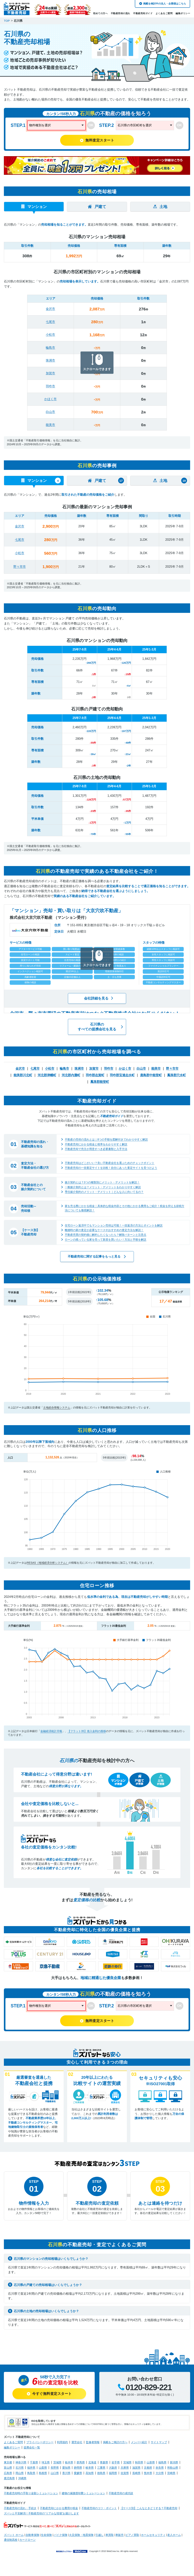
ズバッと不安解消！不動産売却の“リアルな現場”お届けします (41, 2513)
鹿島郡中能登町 (151, 1075)
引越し (99, 2534)
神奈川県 (21, 2462)
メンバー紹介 (139, 2442)
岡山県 (20, 2473)
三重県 (101, 2467)
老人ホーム (174, 2534)
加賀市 (50, 373)
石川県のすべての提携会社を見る (97, 1026)
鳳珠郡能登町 (99, 1081)
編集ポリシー (183, 13)
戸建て (99, 206)
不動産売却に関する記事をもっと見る (94, 1256)
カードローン (27, 2539)
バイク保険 (60, 2534)
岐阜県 (90, 2467)
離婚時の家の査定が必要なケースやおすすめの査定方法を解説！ (104, 1230)
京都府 (148, 2467)
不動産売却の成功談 (121, 2493)
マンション (36, 206)
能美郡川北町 (23, 1075)
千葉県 (34, 2462)
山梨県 (43, 2467)
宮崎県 (171, 2473)
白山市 (50, 411)
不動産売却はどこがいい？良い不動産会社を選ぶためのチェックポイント (109, 1162)
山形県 (151, 2462)
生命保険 (46, 2534)
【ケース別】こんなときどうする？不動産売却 (148, 2508)
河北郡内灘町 (71, 1075)
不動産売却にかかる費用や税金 (59, 2508)
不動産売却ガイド (142, 13)
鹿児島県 (9, 2478)
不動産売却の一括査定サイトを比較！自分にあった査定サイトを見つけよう (111, 1167)
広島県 (8, 2473)
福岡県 (113, 2473)
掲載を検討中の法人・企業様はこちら (164, 3)
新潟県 (174, 2462)
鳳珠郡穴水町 (176, 1075)
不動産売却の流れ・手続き (20, 2508)
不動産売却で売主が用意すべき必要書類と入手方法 (96, 1148)
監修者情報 (93, 2442)
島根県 (43, 2473)
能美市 (50, 424)
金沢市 (50, 308)
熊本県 (148, 2473)
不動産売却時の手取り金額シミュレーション (31, 2493)
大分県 (160, 2473)
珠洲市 (50, 360)
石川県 (20, 2467)
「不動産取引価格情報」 (38, 440)
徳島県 (101, 2473)
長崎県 (136, 2473)
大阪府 (113, 2467)
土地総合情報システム (56, 1407)
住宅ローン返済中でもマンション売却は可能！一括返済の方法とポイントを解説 (114, 1225)
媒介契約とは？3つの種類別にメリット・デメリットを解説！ (102, 1182)
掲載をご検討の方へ (115, 2442)
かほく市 (50, 399)
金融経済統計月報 (51, 1731)
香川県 (66, 2473)
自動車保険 (32, 2534)
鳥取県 (31, 2473)
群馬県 (81, 2462)
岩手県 (116, 2462)
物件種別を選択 (40, 125)
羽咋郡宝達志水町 (122, 1075)
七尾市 (50, 321)
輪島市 (50, 347)
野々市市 (19, 566)
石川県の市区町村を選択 (135, 125)
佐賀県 (125, 2473)
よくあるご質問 (164, 13)
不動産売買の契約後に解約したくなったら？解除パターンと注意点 (105, 1234)
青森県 (104, 2462)
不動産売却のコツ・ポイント (99, 2508)
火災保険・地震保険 (81, 2534)
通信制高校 (10, 2539)
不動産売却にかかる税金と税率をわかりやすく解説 (96, 1144)
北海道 (92, 2462)
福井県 (31, 2467)
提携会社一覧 (32, 2447)
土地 (162, 206)
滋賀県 (136, 2467)
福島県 (162, 2462)
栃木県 (69, 2462)
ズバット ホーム (14, 2534)
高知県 (90, 2473)
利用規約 (62, 2442)
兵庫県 (125, 2467)
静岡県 (78, 2467)
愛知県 (66, 2467)
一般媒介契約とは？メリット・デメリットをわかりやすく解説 (103, 1187)
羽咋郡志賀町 (95, 1075)
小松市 (50, 334)
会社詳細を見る (96, 998)
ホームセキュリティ (153, 2534)
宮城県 (127, 2462)
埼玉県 (46, 2462)
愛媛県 (78, 2473)
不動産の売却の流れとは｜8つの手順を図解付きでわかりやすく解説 (106, 1139)
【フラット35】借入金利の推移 (87, 1731)
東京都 (8, 2462)
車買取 (110, 2534)
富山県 (8, 2467)
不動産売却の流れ (120, 13)
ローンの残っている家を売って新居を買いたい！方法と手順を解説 (105, 1239)
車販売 (119, 2534)
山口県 (55, 2473)
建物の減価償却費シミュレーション (83, 2493)
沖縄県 (22, 2478)
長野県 (55, 2467)
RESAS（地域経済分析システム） (47, 1562)
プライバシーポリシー (40, 2442)
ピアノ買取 (132, 2534)
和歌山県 (172, 2467)
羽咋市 (50, 386)
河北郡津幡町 (47, 1075)
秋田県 (139, 2462)
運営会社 (76, 2442)
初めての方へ (100, 13)
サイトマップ (159, 2442)
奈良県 (160, 2467)
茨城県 (57, 2462)
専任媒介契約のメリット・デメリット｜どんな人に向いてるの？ (104, 1191)
